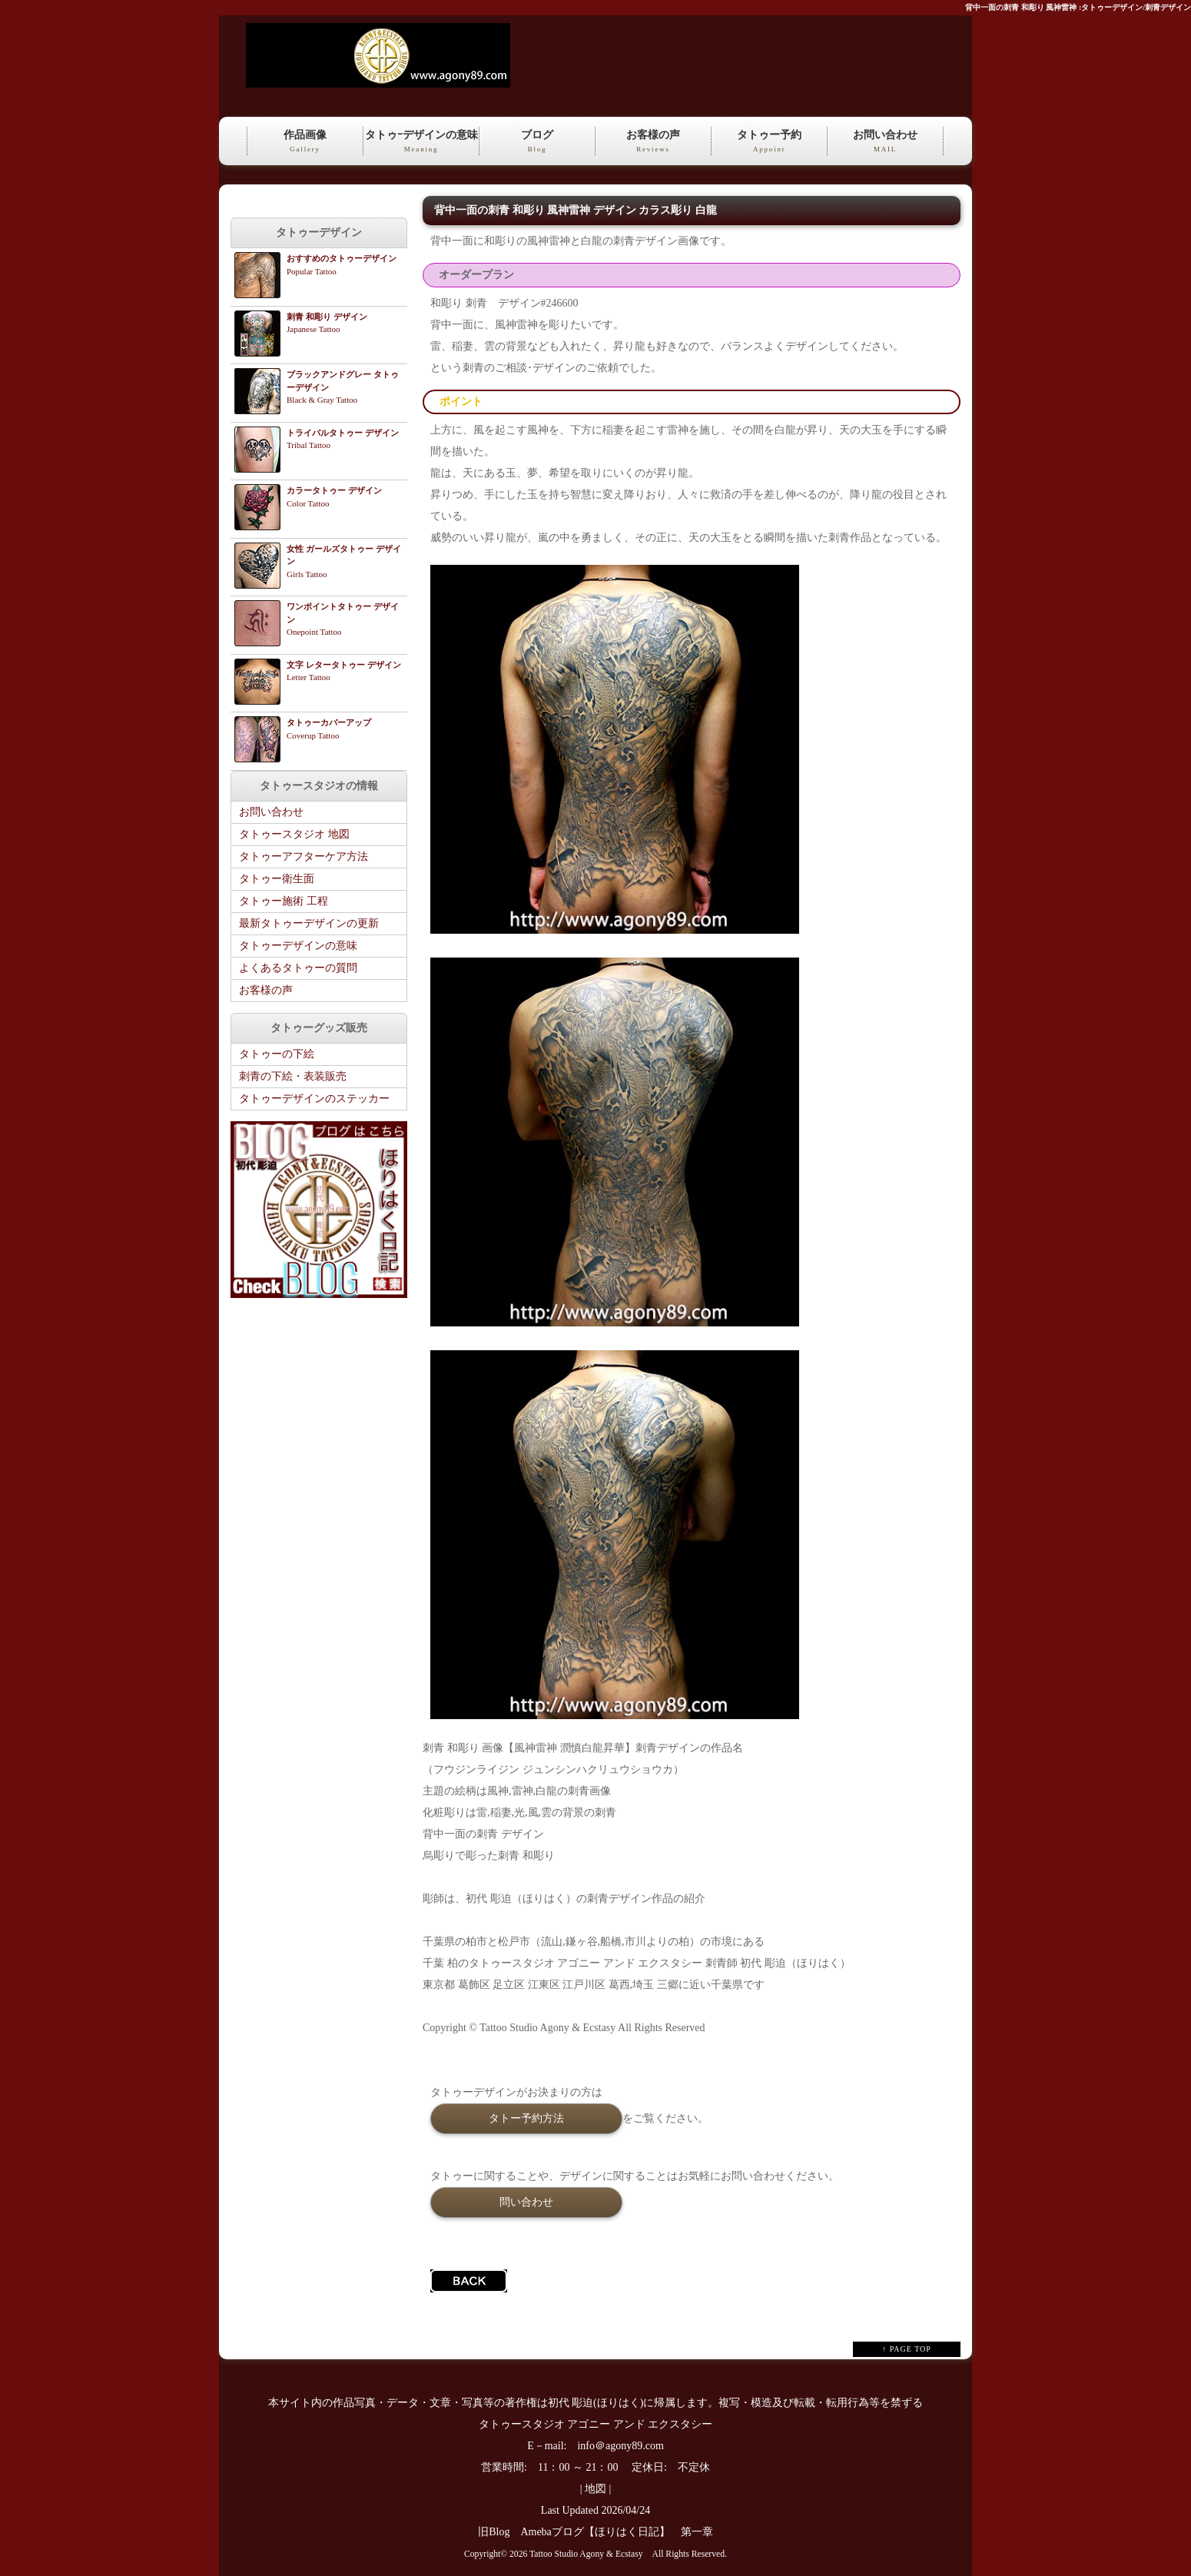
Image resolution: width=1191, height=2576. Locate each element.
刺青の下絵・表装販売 (293, 1076)
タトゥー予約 (769, 142)
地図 (595, 2489)
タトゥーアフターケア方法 (303, 856)
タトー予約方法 (526, 2118)
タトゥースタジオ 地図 (294, 834)
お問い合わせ (885, 142)
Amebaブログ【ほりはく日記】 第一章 (621, 2532)
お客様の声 (653, 142)
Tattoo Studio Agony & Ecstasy (585, 2554)
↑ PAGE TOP (906, 2349)
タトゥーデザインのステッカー (314, 1098)
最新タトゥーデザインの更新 (309, 923)
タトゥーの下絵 (276, 1054)
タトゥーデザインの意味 (298, 945)
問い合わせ (526, 2202)
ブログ (537, 142)
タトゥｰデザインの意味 (421, 142)
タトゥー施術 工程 (283, 901)
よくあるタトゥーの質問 (298, 968)
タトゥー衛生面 (276, 879)
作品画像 (305, 142)
